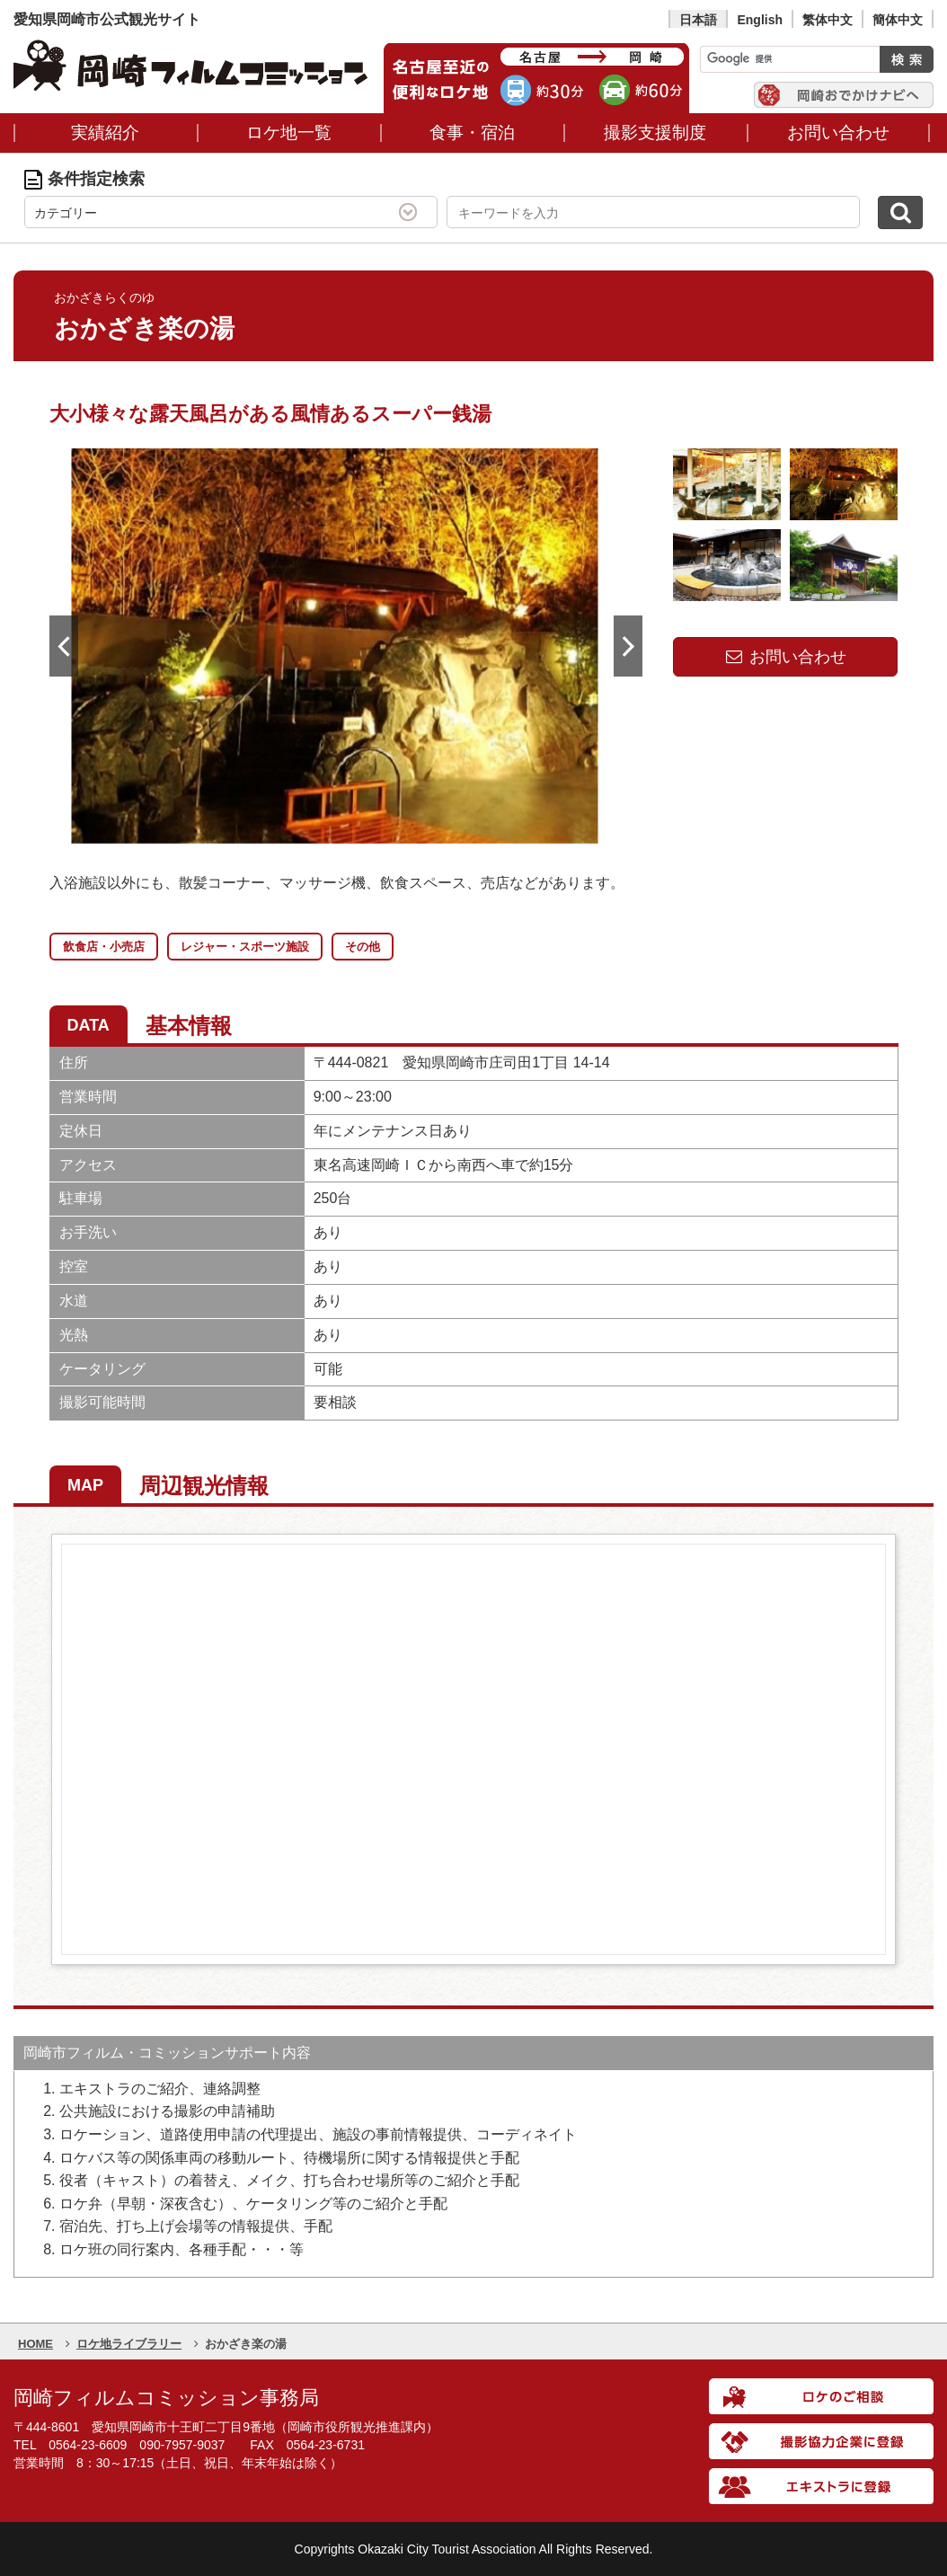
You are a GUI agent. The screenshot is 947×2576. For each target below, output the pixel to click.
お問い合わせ (785, 657)
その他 (362, 946)
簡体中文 (897, 20)
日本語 (698, 20)
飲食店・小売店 (104, 946)
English (760, 20)
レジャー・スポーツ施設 (245, 946)
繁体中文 (827, 20)
